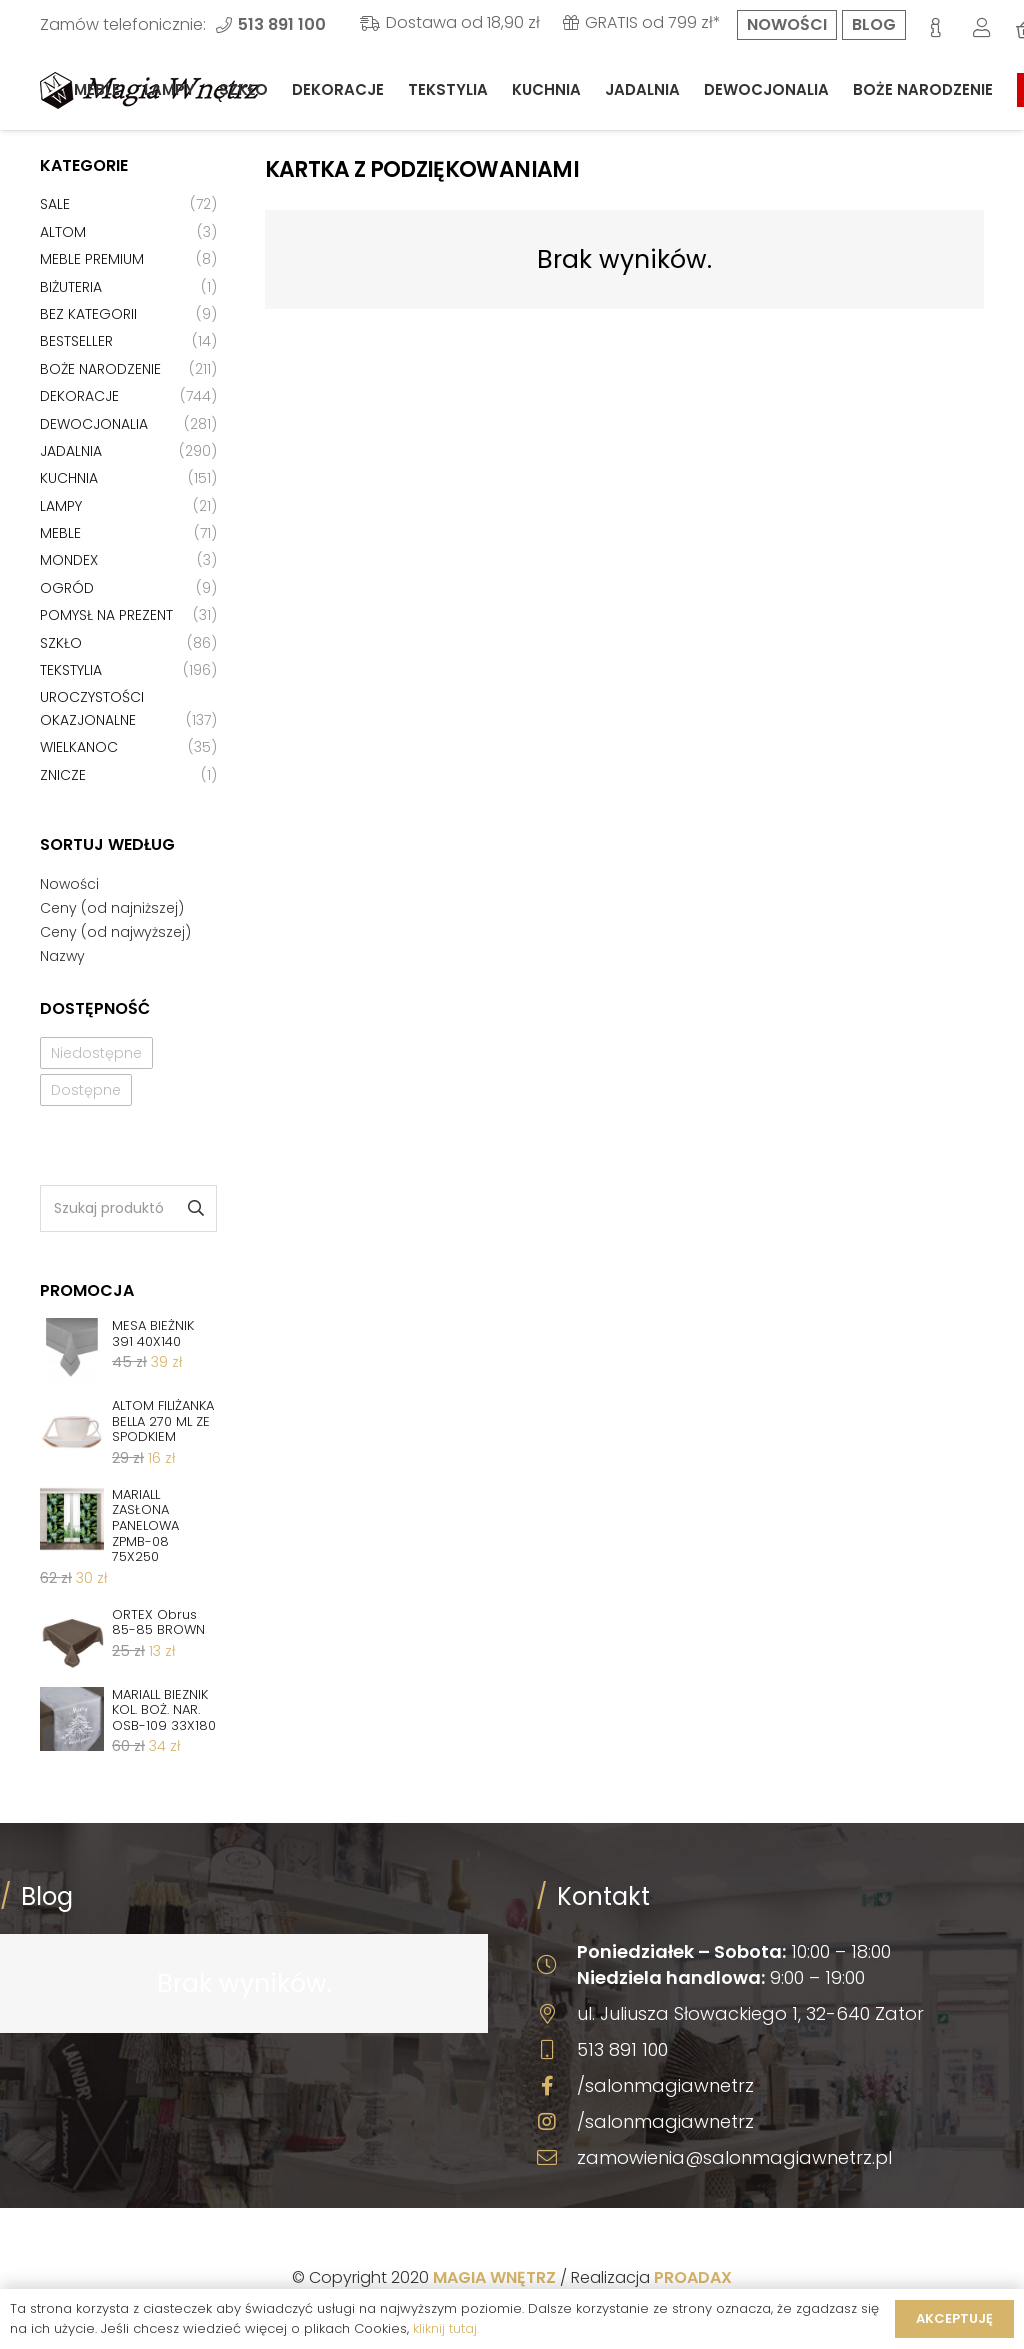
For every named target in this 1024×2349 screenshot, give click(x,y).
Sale (55, 204)
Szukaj (194, 1208)
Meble (60, 533)
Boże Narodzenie (100, 369)
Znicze (63, 775)
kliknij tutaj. (446, 2328)
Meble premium (92, 259)
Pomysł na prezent (106, 615)
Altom (63, 232)
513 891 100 (622, 2049)
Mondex (69, 560)
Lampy (61, 506)
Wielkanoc (79, 747)
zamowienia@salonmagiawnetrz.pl (734, 2157)
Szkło (61, 643)
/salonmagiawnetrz (665, 2085)
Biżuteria (71, 287)
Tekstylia (71, 670)
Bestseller (76, 341)
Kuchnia (69, 478)
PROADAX (693, 2277)
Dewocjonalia (94, 424)
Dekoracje (79, 396)
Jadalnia (71, 451)
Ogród (67, 588)
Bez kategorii (88, 314)
